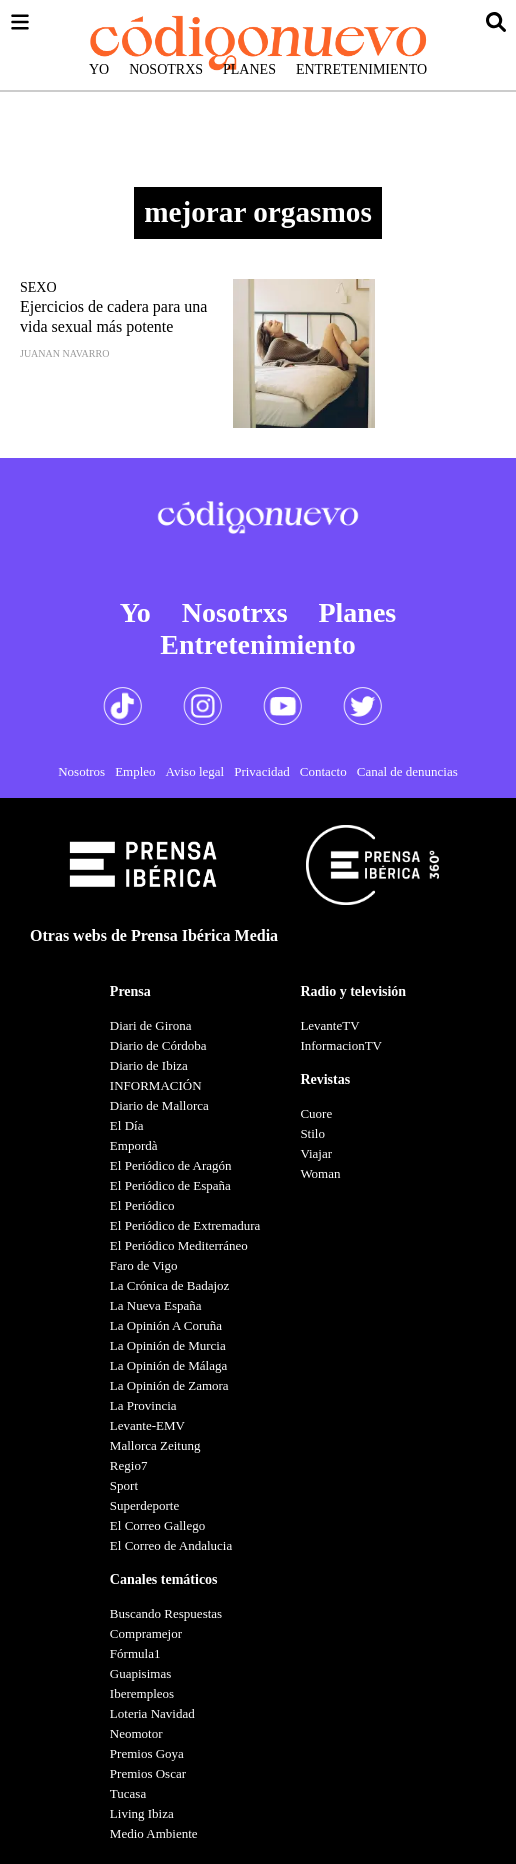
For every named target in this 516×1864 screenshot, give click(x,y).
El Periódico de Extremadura (185, 1225)
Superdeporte (144, 1505)
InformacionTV (341, 1045)
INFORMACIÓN (156, 1085)
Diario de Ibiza (149, 1065)
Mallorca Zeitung (155, 1445)
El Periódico (142, 1205)
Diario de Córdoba (158, 1045)
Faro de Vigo (144, 1265)
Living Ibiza (142, 1813)
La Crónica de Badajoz (169, 1285)
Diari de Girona (151, 1025)
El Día (127, 1125)
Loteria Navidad (152, 1713)
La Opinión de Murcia (168, 1345)
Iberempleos (142, 1693)
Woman (320, 1173)
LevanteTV (329, 1025)
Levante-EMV (147, 1425)
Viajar (316, 1153)
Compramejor (146, 1633)
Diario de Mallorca (159, 1105)
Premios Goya (147, 1753)
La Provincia (143, 1405)
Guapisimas (140, 1673)
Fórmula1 (135, 1653)
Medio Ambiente (154, 1833)
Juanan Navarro (64, 353)
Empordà (134, 1145)
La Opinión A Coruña (166, 1325)
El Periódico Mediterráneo (179, 1245)
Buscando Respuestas (166, 1613)
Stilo (312, 1133)
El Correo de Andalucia (171, 1545)
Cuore (316, 1113)
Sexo (38, 287)
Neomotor (136, 1733)
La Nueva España (156, 1305)
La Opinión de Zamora (169, 1385)
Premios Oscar (148, 1773)
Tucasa (128, 1793)
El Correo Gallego (157, 1525)
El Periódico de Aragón (171, 1165)
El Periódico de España (170, 1185)
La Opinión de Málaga (168, 1365)
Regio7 (129, 1465)
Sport (124, 1485)
